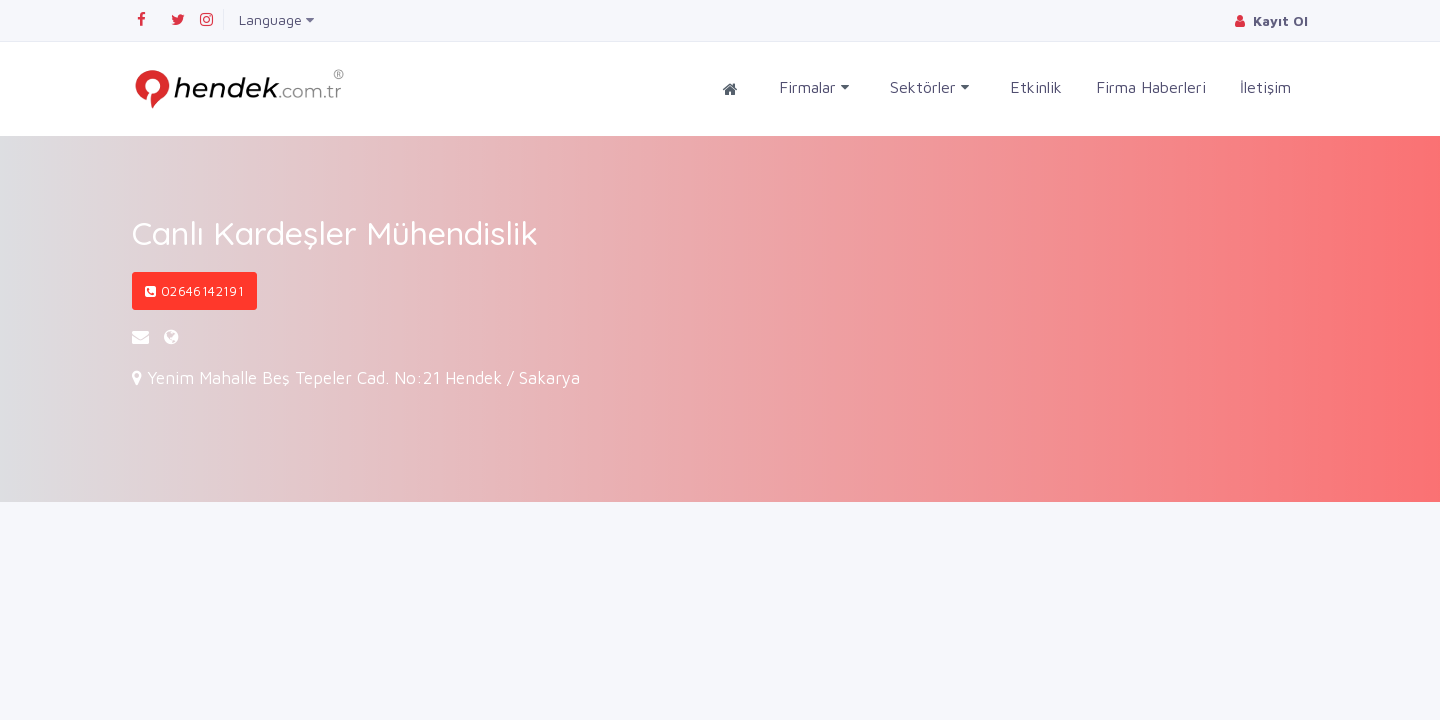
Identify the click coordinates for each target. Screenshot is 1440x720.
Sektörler (929, 87)
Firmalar (814, 87)
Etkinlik (1036, 87)
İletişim (1265, 87)
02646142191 (194, 291)
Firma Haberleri (1151, 87)
